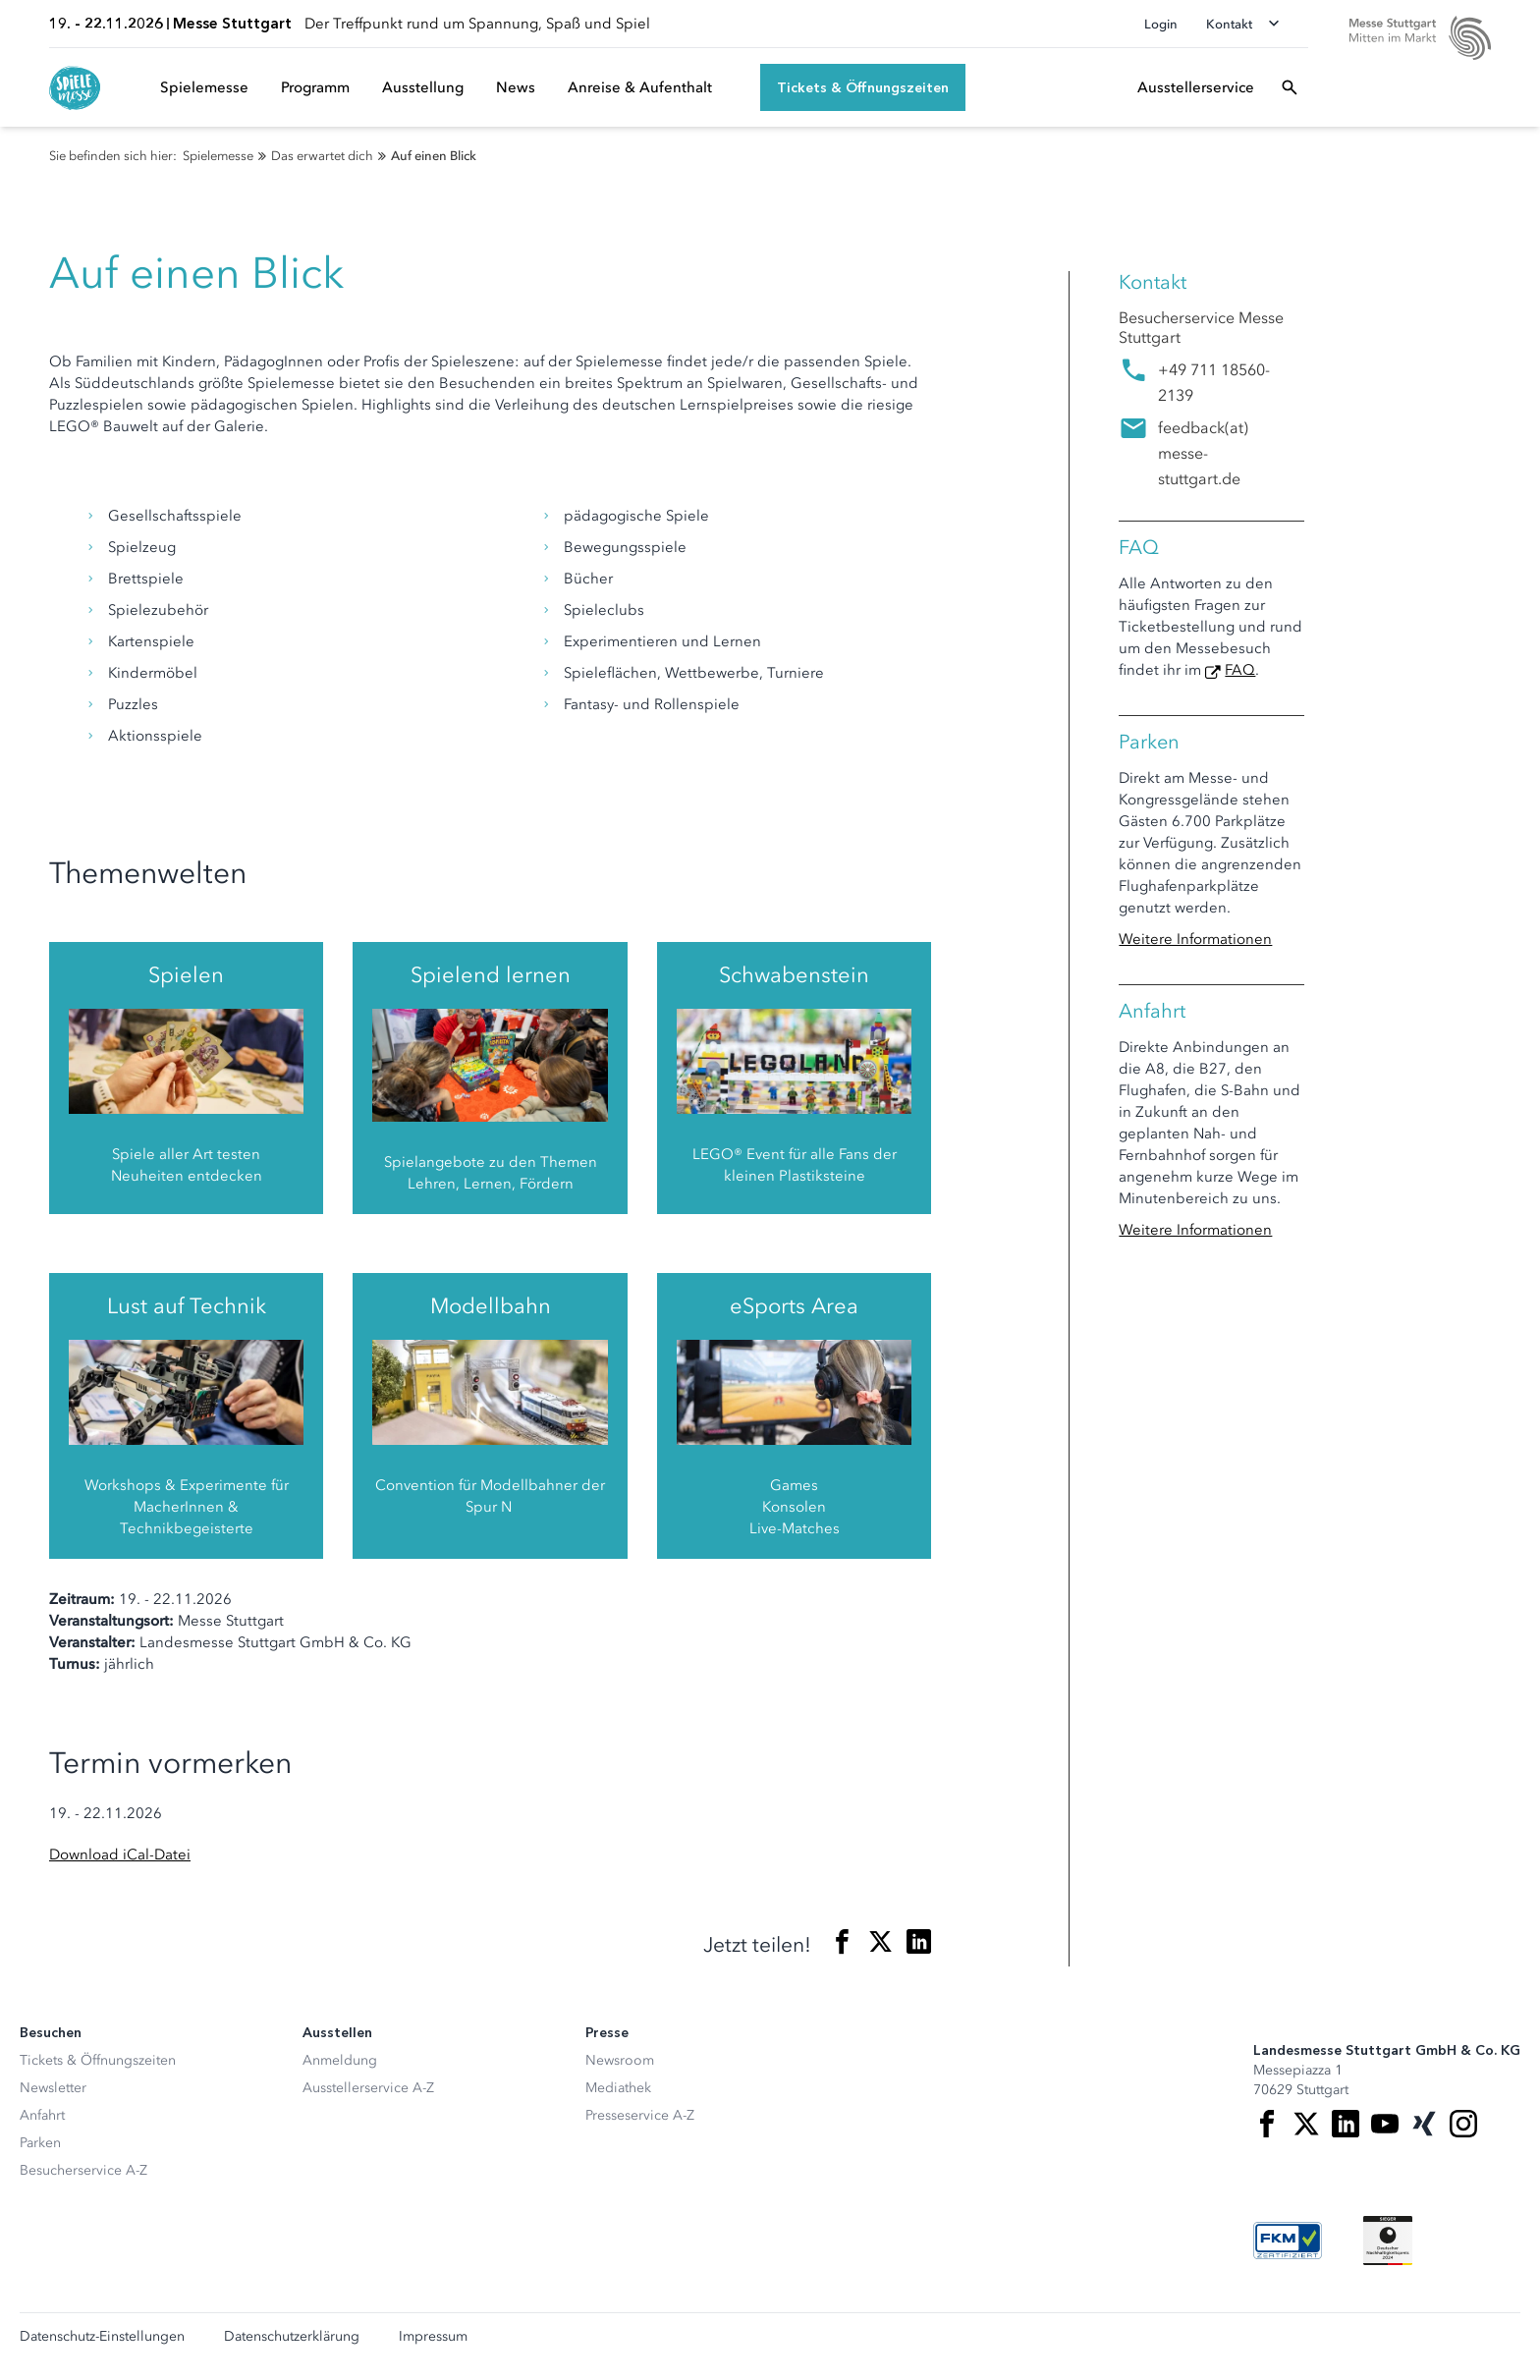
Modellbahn (490, 1306)
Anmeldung (339, 2060)
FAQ (1240, 670)
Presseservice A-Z (639, 2115)
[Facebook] (1267, 2123)
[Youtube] (1385, 2123)
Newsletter (53, 2087)
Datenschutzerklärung (291, 2337)
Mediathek (618, 2087)
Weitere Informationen (1195, 939)
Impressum (433, 2337)
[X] (1306, 2123)
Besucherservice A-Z (83, 2170)
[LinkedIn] (1345, 2123)
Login (1161, 24)
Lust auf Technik (186, 1306)
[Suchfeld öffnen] (1289, 87)
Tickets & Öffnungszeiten (98, 2060)
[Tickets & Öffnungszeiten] (862, 87)
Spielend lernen (491, 975)
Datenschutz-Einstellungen (102, 2337)
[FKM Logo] (1287, 2240)
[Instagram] (1463, 2123)
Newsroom (619, 2060)
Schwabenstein (794, 975)
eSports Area (794, 1306)
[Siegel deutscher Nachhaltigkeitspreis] (1387, 2240)
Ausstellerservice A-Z (368, 2087)
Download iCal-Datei (120, 1854)
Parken (40, 2142)
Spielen (186, 975)
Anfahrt (42, 2115)
